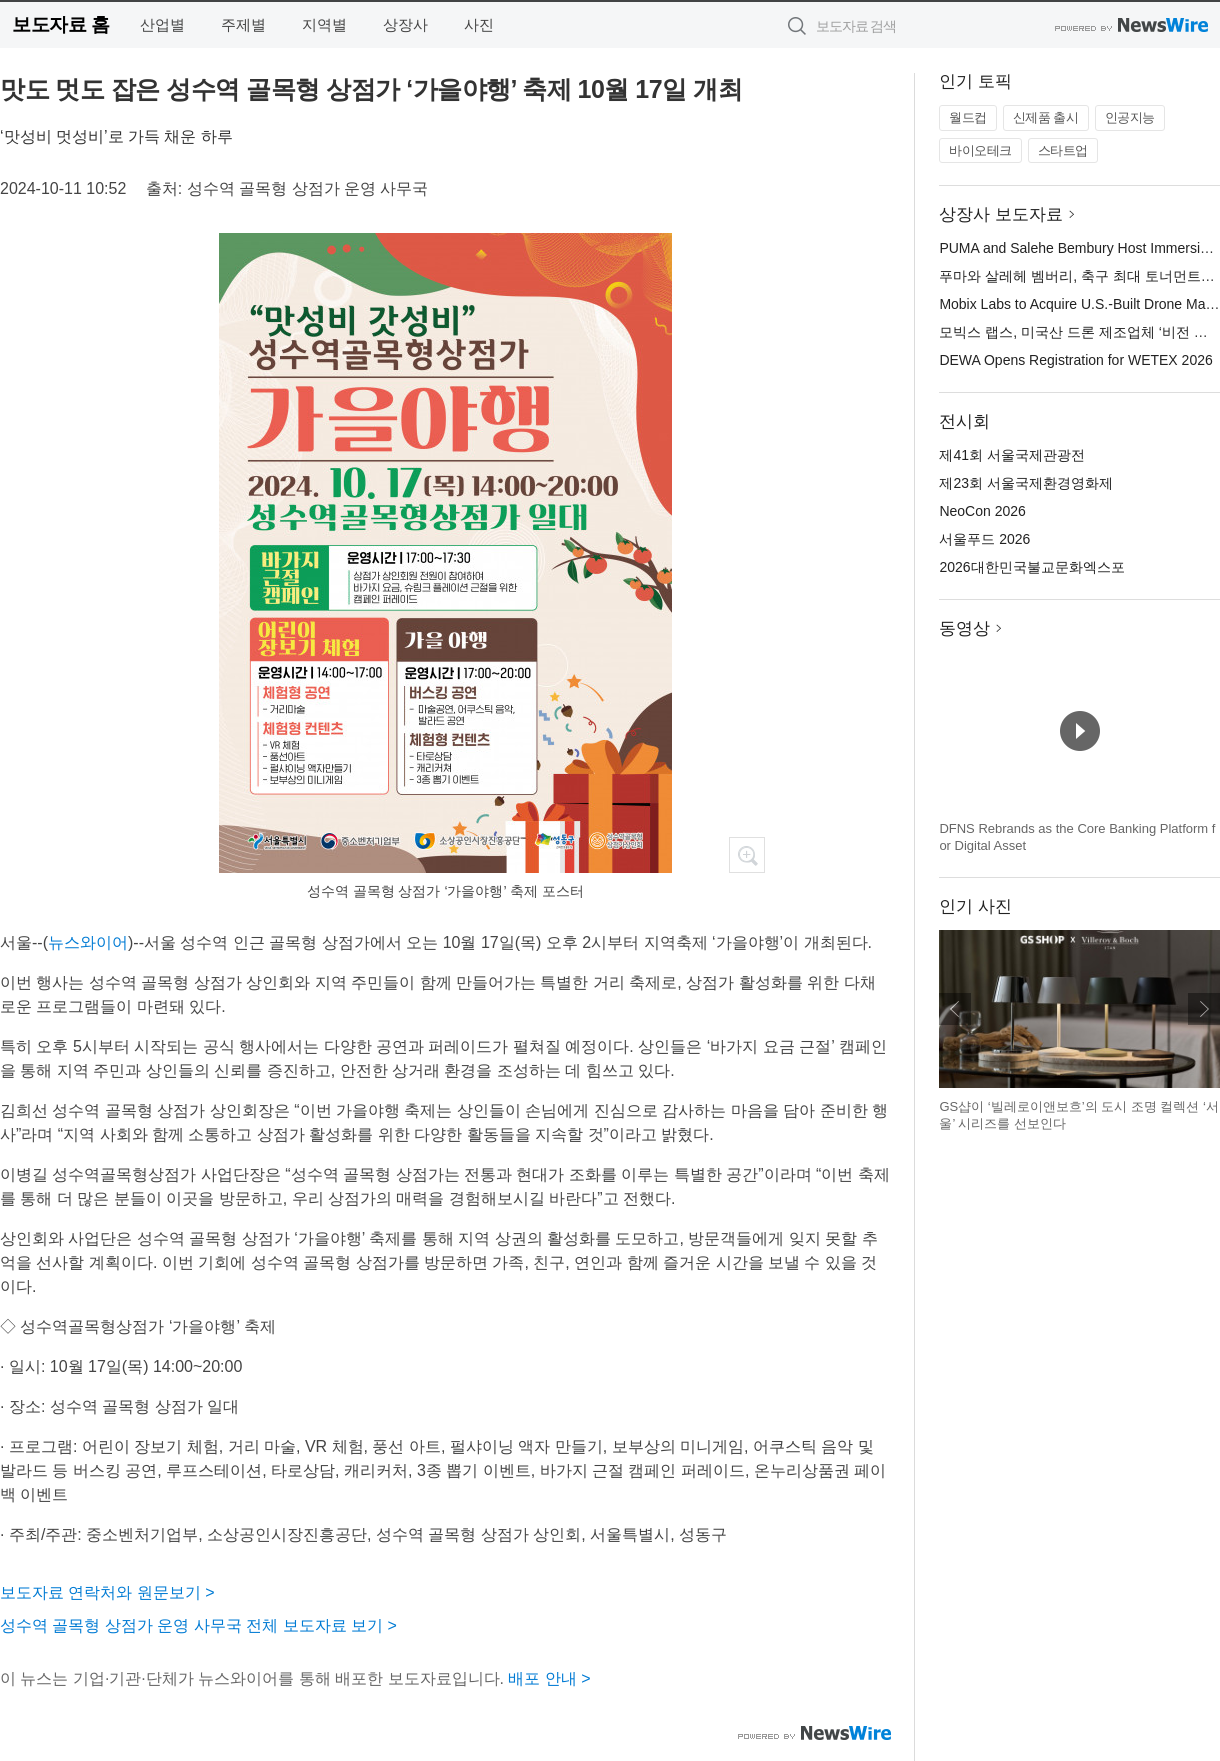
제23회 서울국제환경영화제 (1025, 483)
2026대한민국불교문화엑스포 (1031, 567)
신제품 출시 (1046, 117)
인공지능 (1130, 117)
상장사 (405, 24)
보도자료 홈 (60, 24)
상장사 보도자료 (1001, 214)
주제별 (243, 24)
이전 (955, 1009)
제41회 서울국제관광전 (1011, 455)
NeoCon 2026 (982, 511)
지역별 (324, 24)
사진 (479, 24)
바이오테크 (980, 150)
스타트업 (1063, 150)
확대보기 (747, 855)
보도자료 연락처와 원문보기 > (107, 1592)
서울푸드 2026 (984, 539)
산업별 (162, 24)
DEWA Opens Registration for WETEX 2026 (1075, 360)
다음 (1204, 1009)
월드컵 (968, 117)
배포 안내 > (549, 1678)
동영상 (964, 628)
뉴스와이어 (88, 942)
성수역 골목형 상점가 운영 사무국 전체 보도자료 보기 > (198, 1625)
